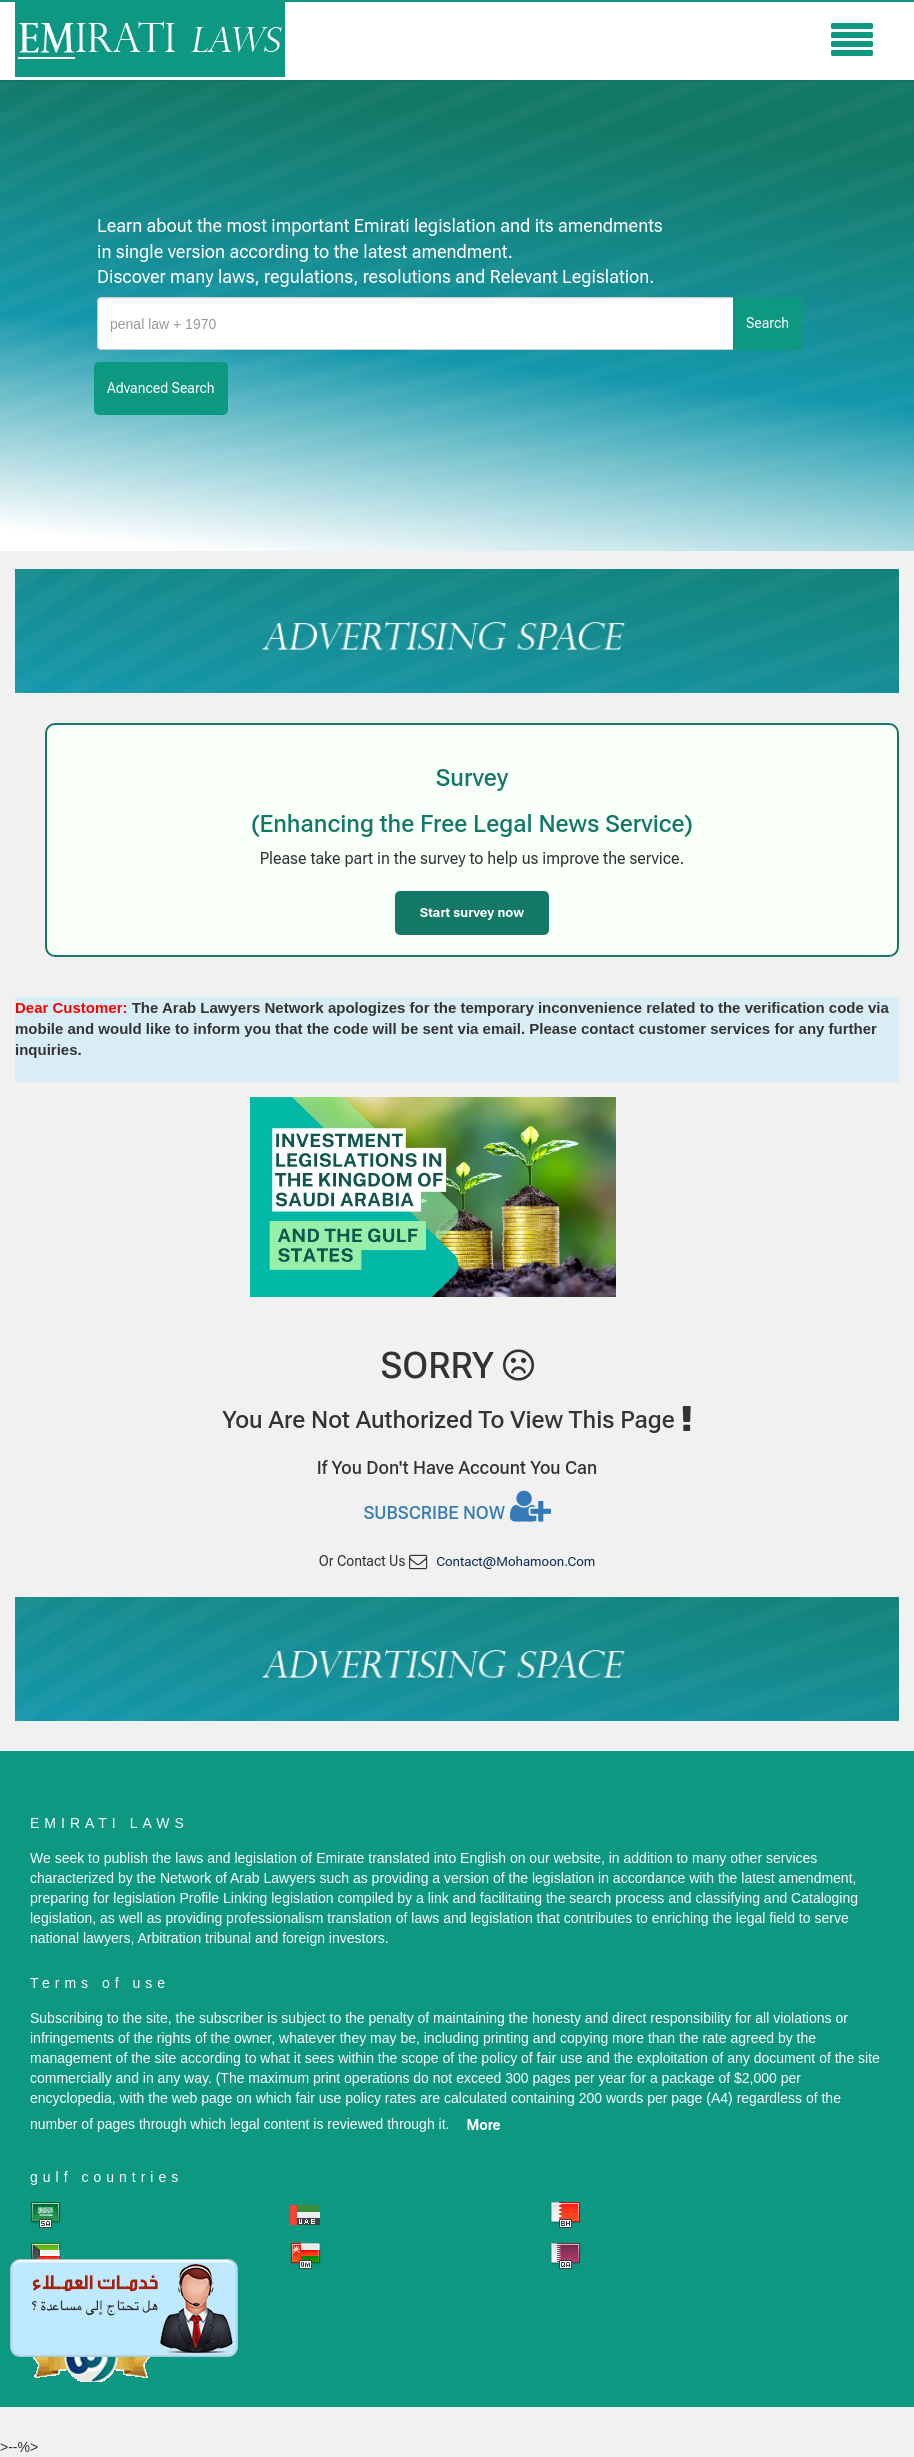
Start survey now (472, 912)
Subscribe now (456, 1506)
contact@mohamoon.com (515, 1561)
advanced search (161, 388)
